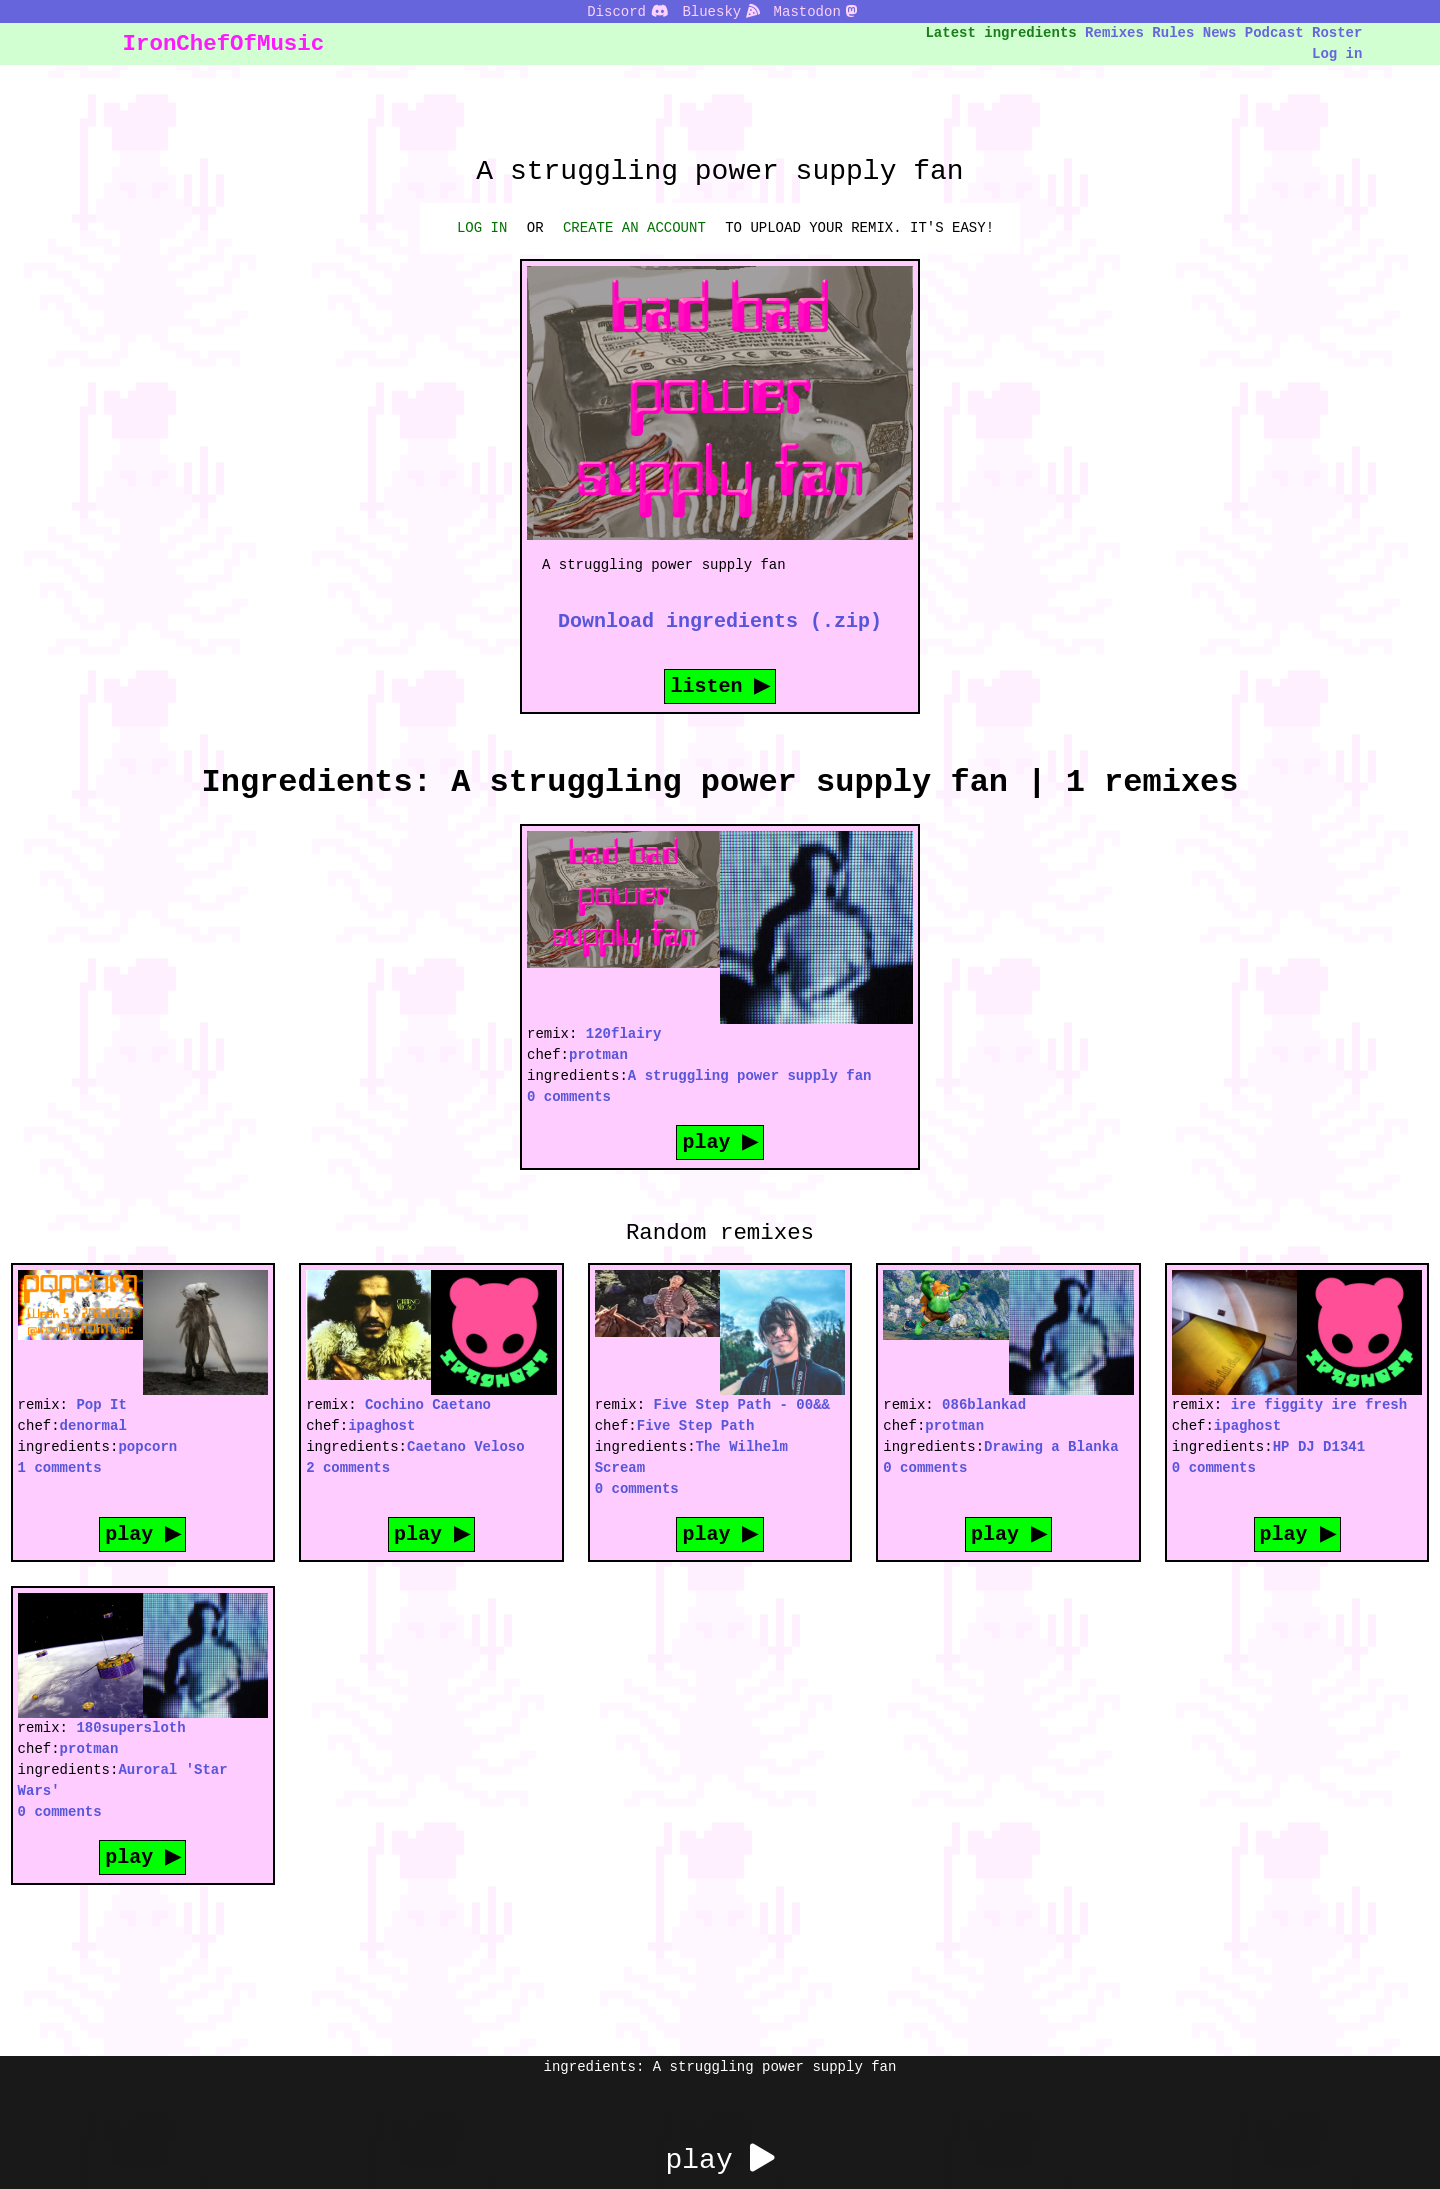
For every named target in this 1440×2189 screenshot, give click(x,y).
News (1220, 32)
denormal (93, 1425)
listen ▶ (720, 685)
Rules (1173, 32)
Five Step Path (696, 1425)
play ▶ (720, 1141)
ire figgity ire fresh (1319, 1404)
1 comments (60, 1467)
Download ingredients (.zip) (720, 620)
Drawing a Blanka (1051, 1446)
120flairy (624, 1033)
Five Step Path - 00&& (742, 1404)
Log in (1337, 53)
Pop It (101, 1404)
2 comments (348, 1467)
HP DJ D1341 (1319, 1446)
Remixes (1114, 32)
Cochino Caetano (428, 1404)
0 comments (569, 1096)
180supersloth (130, 1727)
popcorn (147, 1446)
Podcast (1274, 32)
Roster (1337, 32)
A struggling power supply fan (750, 1075)
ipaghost (381, 1425)
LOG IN (482, 227)
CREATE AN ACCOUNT (634, 227)
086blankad (984, 1404)
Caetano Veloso (466, 1446)
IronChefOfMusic (224, 43)
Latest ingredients (1001, 32)
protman (598, 1054)
